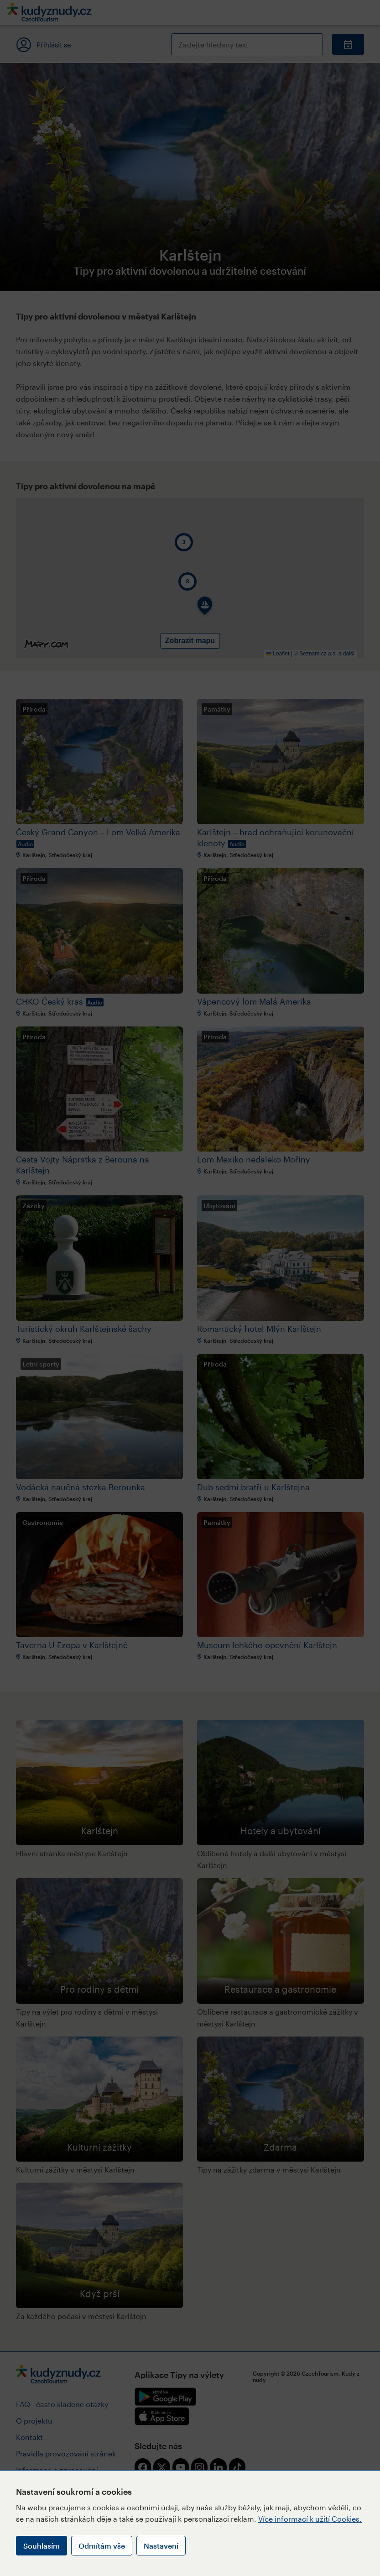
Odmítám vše (101, 2545)
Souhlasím (41, 2545)
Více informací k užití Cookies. (310, 2518)
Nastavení (161, 2545)
